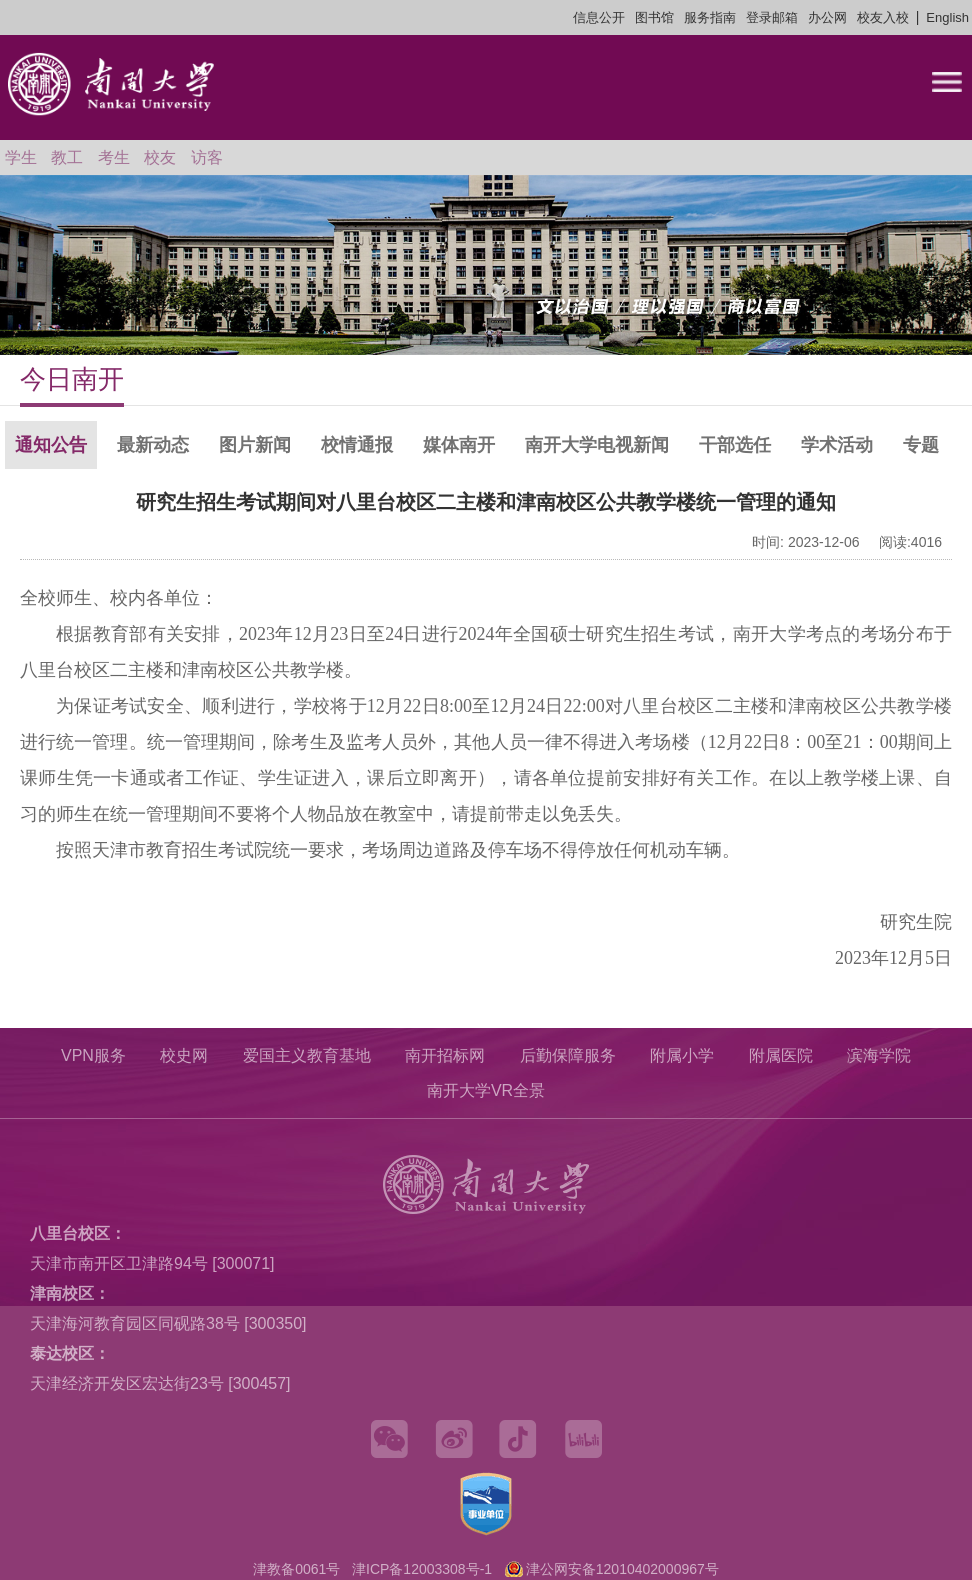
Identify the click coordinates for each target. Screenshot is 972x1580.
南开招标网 (445, 1055)
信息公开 (599, 17)
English (947, 17)
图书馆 (654, 17)
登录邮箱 (772, 17)
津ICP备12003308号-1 (422, 1569)
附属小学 (682, 1055)
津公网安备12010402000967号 (622, 1569)
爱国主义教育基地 (307, 1055)
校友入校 (883, 17)
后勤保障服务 (568, 1055)
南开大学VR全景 (486, 1090)
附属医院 (781, 1055)
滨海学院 (879, 1055)
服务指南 (710, 17)
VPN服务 (93, 1055)
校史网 (184, 1055)
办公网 (827, 17)
